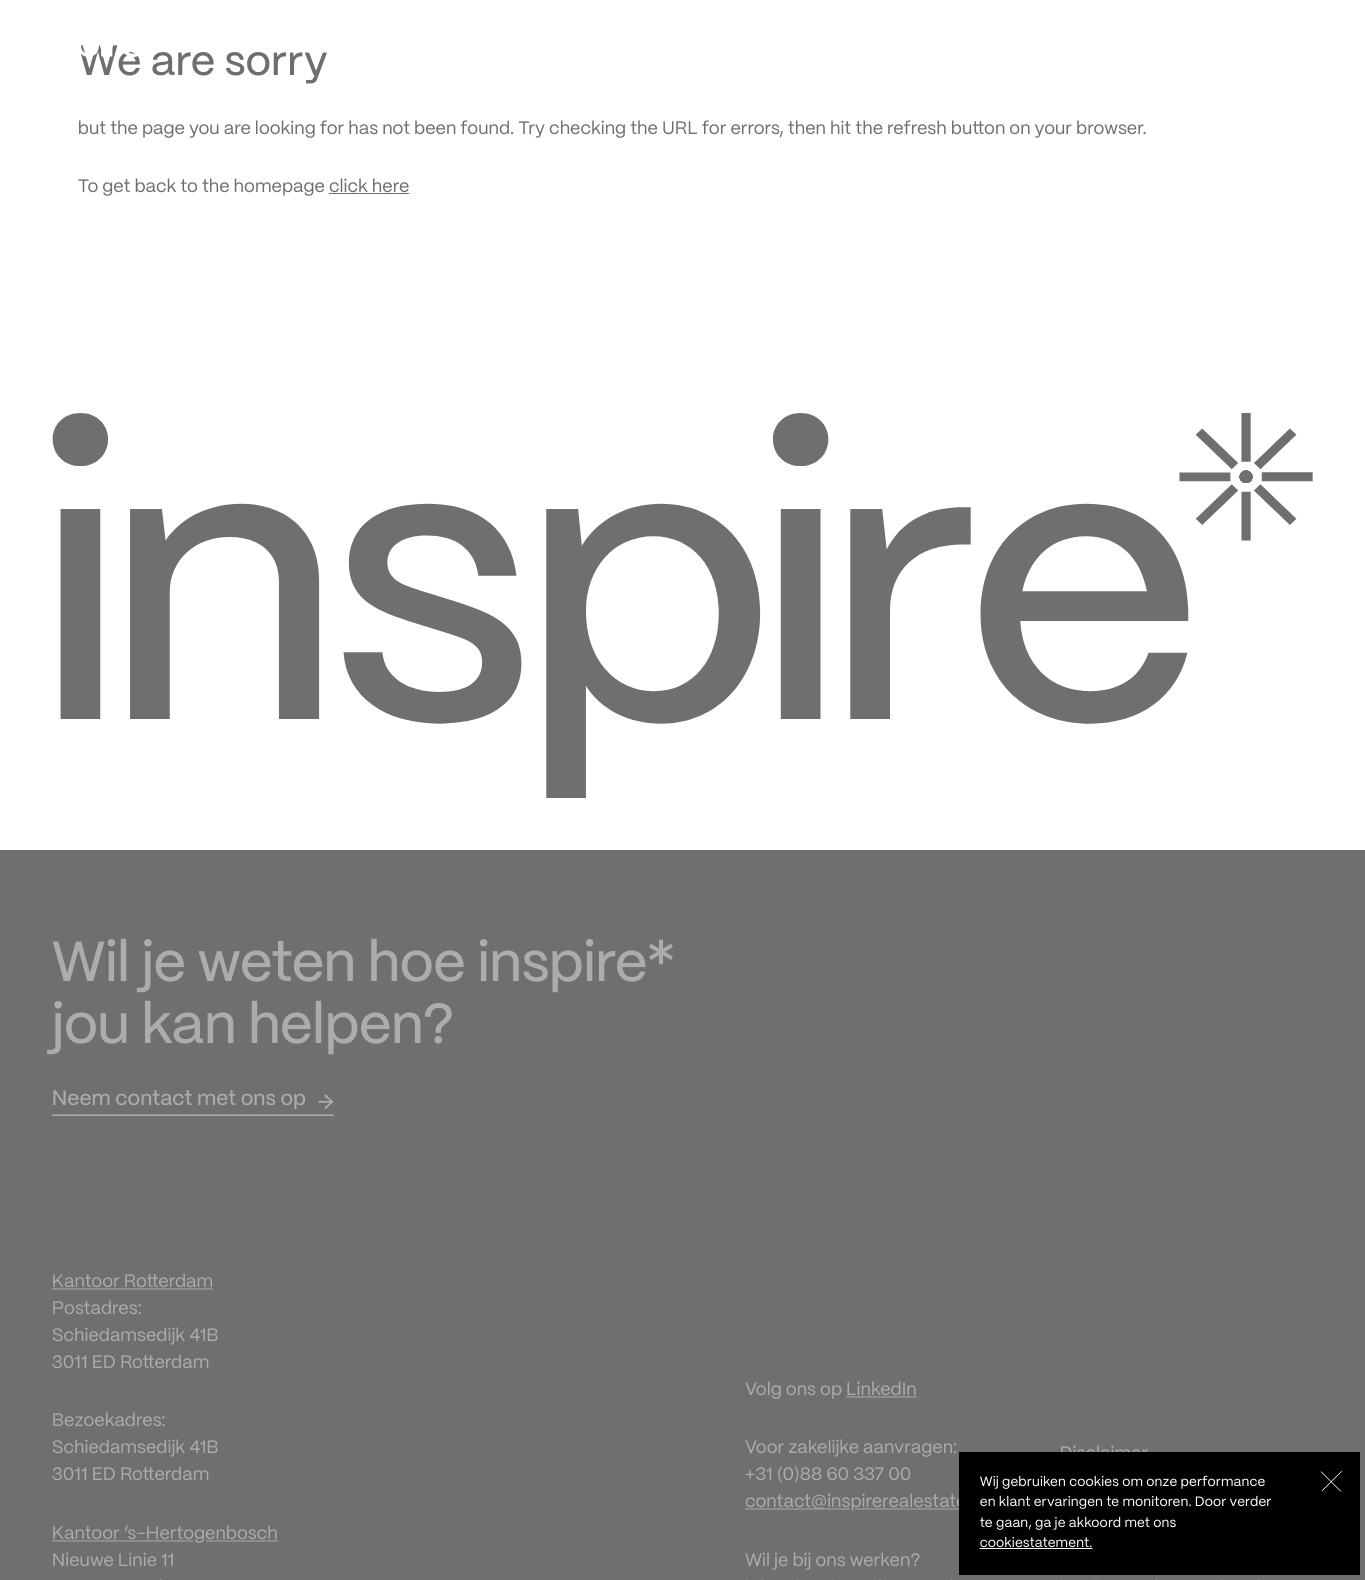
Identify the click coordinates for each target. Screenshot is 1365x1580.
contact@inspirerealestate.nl (865, 1512)
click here (369, 187)
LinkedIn (881, 1400)
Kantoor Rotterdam (132, 1292)
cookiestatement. (1036, 1543)
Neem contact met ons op (179, 1110)
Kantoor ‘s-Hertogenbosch (165, 1543)
